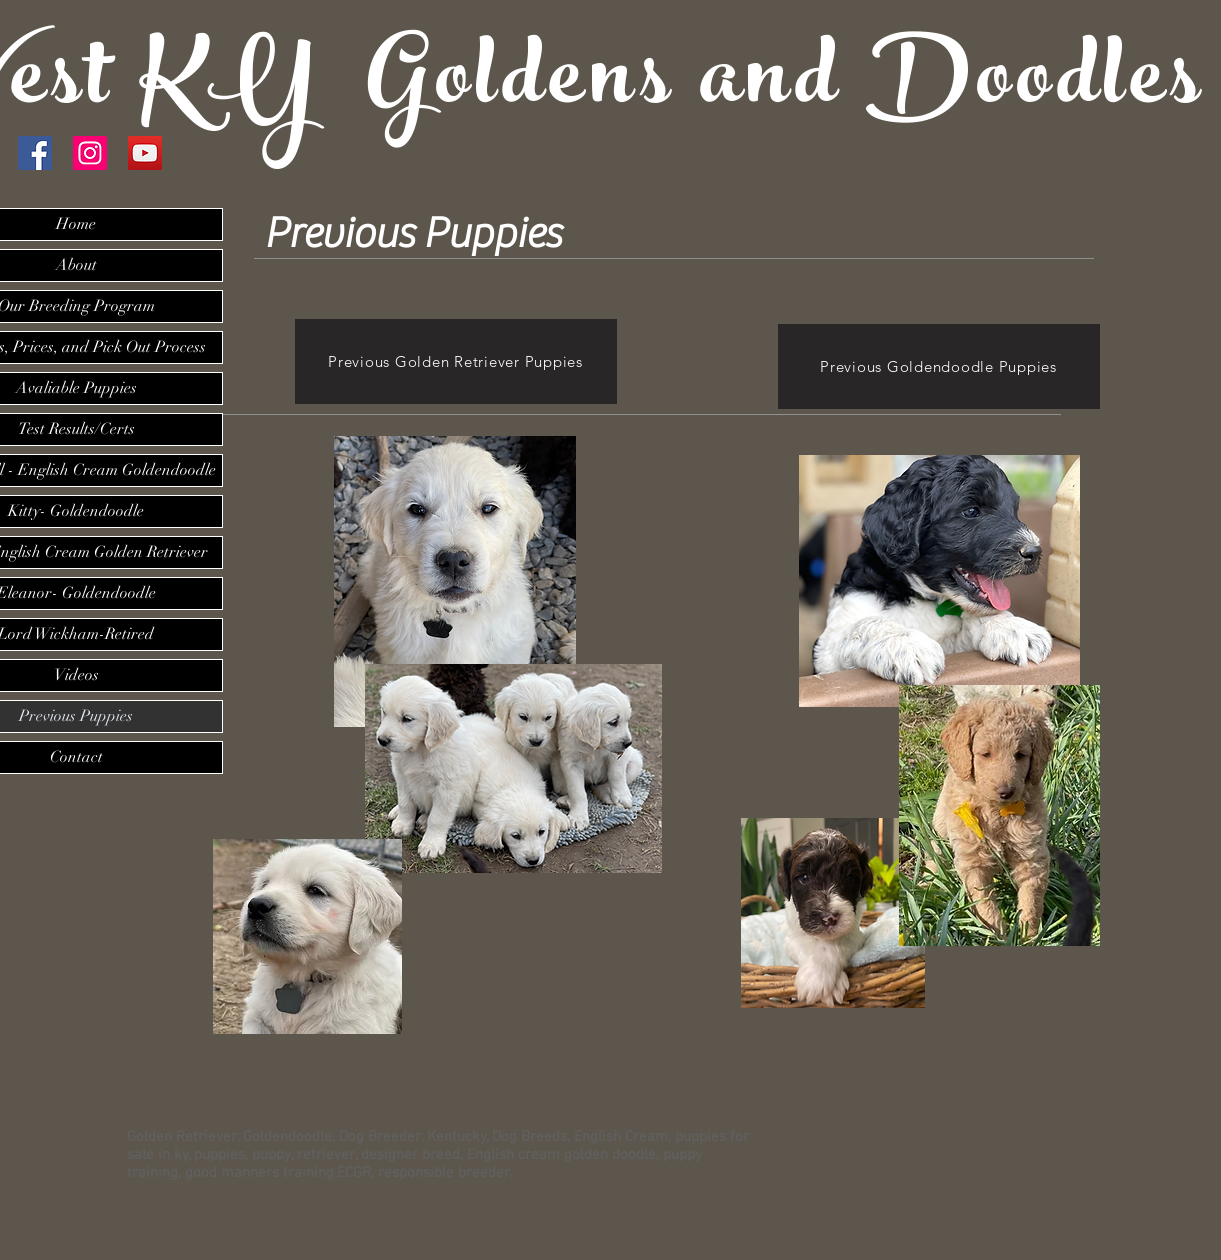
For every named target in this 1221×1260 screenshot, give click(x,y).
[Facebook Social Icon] (35, 153)
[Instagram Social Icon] (90, 153)
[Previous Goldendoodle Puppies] (939, 366)
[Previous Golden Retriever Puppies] (456, 361)
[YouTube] (145, 153)
